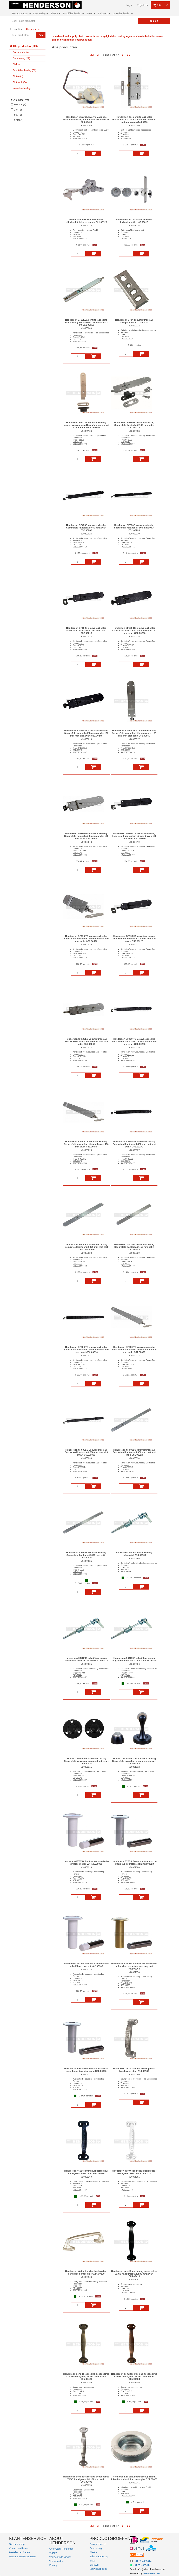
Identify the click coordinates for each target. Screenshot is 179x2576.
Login (129, 5)
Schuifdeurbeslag (73, 13)
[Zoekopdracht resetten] (130, 21)
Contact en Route (18, 2548)
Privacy (53, 2565)
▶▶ (129, 55)
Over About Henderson (61, 2548)
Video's (53, 2553)
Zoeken (154, 21)
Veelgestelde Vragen (60, 2557)
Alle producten (33, 29)
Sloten (91, 13)
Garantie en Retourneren (22, 2556)
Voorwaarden (56, 2561)
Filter (41, 35)
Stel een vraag (17, 2544)
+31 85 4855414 (142, 2561)
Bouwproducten (21, 13)
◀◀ (92, 55)
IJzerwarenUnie (151, 2573)
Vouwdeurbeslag (123, 13)
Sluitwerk (104, 13)
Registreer (142, 5)
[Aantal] (78, 153)
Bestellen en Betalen (20, 2552)
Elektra (55, 13)
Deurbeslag (40, 13)
